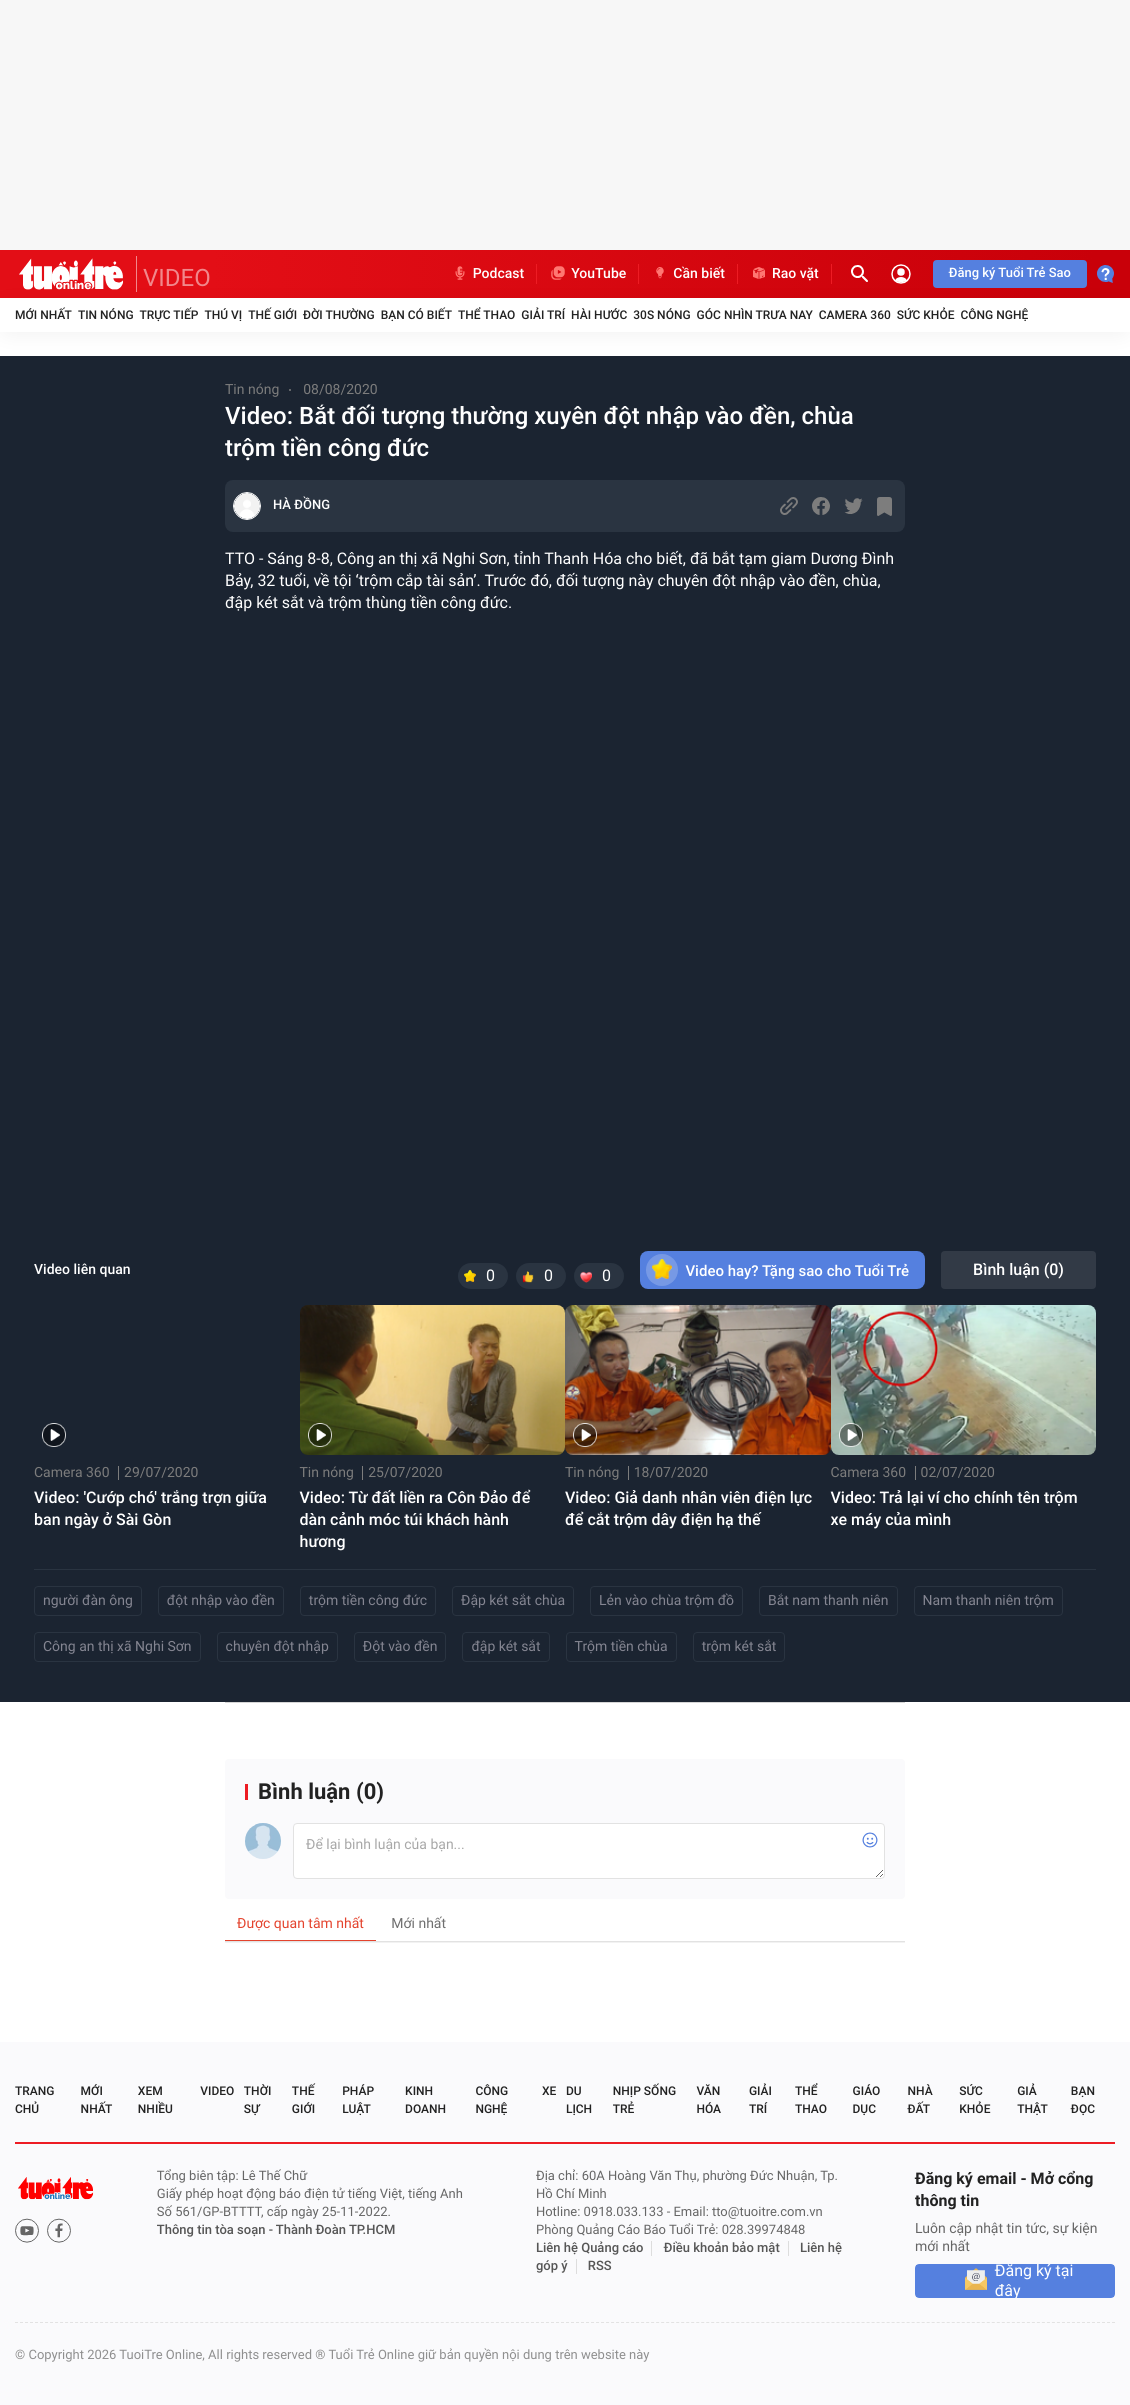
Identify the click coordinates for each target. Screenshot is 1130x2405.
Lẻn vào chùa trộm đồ (666, 1601)
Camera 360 (855, 315)
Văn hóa (708, 2100)
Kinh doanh (425, 2100)
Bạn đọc (1083, 2100)
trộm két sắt (739, 1647)
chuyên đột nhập (277, 1647)
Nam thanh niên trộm (988, 1601)
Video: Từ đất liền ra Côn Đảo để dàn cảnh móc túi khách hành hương (415, 1519)
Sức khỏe (926, 315)
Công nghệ (994, 315)
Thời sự (258, 2100)
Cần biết (688, 274)
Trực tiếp (169, 315)
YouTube (587, 274)
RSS (600, 2266)
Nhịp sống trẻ (644, 2100)
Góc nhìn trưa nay (755, 315)
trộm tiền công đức (368, 1601)
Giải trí (543, 315)
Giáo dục (867, 2100)
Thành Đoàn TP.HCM (335, 2230)
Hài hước (599, 315)
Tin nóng (106, 315)
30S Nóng (661, 315)
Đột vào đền (400, 1647)
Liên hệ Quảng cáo (590, 2248)
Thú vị (223, 315)
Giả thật (1032, 2100)
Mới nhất (43, 315)
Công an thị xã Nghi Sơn (117, 1647)
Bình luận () (1018, 1269)
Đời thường (339, 315)
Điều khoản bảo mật (722, 2248)
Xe (549, 2091)
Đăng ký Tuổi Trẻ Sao (1010, 273)
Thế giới (272, 315)
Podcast (488, 274)
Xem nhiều (155, 2100)
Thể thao (486, 315)
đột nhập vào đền (221, 1601)
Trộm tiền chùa (621, 1647)
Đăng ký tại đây (1034, 2281)
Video (217, 2091)
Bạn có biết (416, 315)
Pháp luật (358, 2100)
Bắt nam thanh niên (828, 1601)
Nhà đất (919, 2100)
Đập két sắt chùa (513, 1601)
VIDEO (177, 278)
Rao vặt (784, 274)
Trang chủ (34, 2100)
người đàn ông (88, 1601)
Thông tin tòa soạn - (216, 2230)
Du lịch (579, 2100)
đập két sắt (505, 1647)
